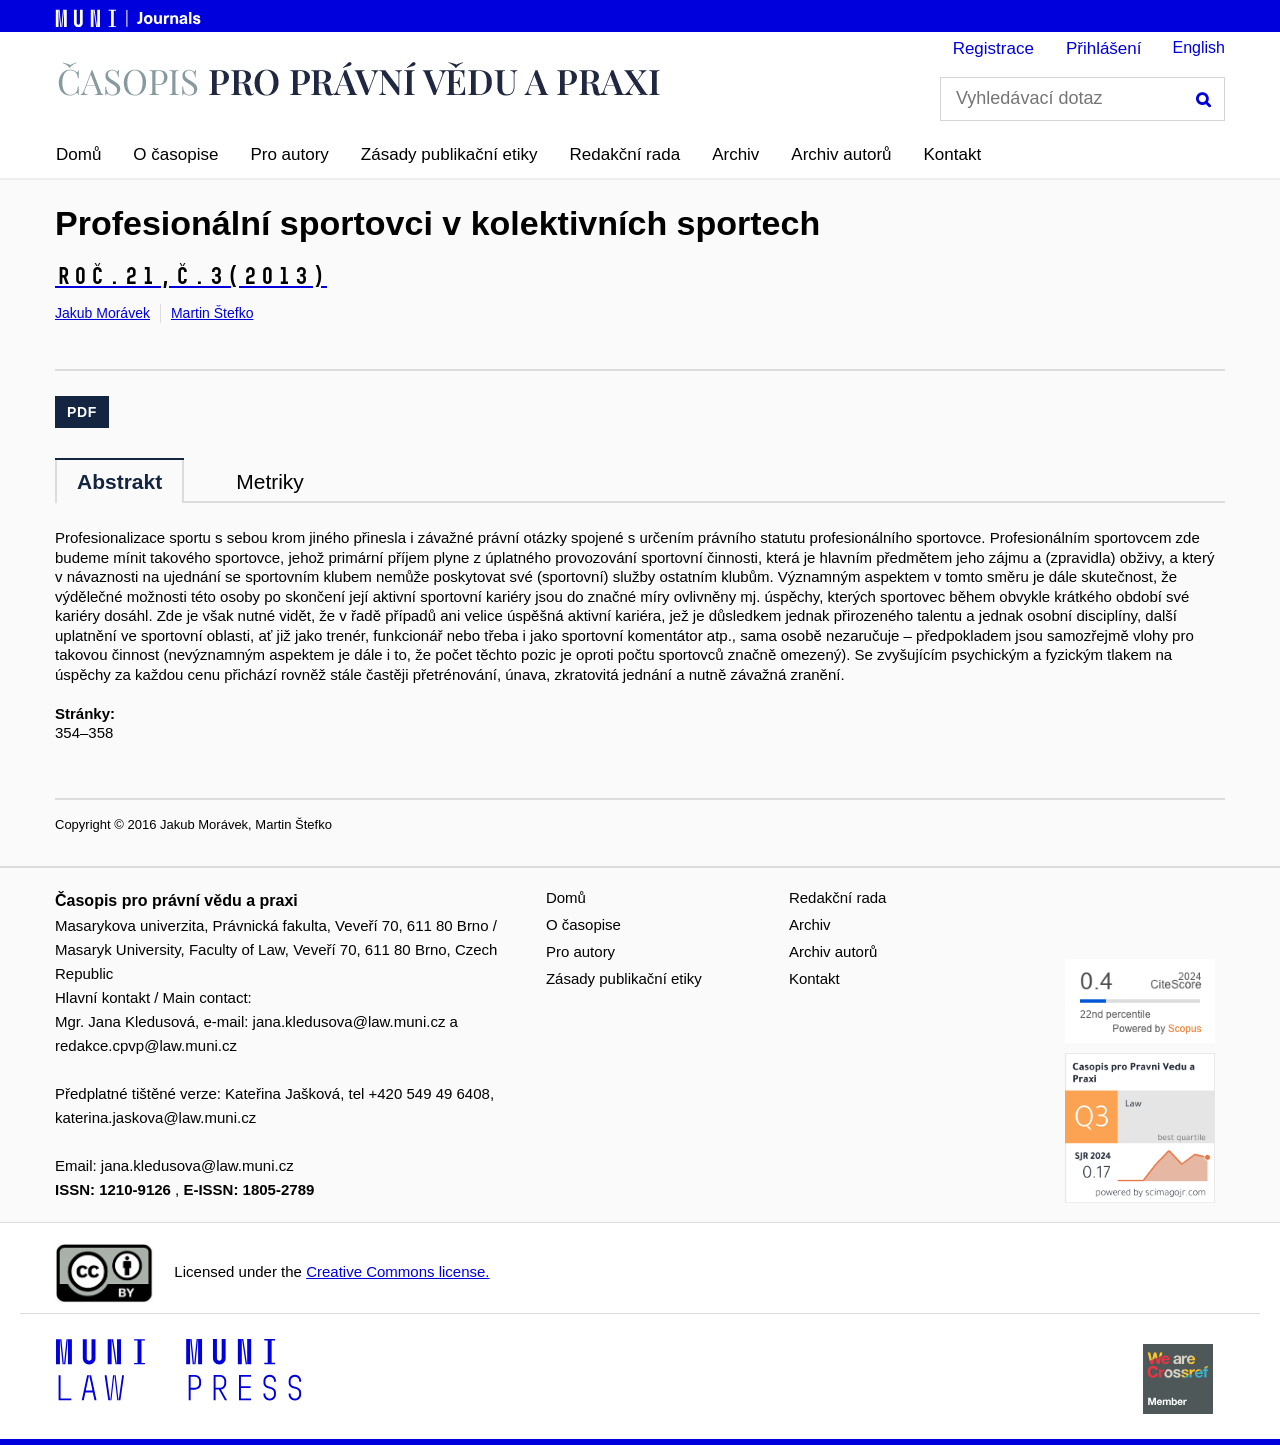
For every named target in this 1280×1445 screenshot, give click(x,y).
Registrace (993, 48)
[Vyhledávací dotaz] (1082, 99)
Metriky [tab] (270, 481)
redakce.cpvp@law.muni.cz (146, 1045)
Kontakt (953, 154)
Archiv (735, 154)
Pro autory (289, 154)
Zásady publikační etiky (449, 154)
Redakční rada (625, 154)
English (1199, 47)
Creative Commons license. (397, 1271)
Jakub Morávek (102, 313)
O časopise (175, 154)
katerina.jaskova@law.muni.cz (155, 1117)
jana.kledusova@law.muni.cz (349, 1021)
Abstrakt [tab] (119, 481)
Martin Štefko (212, 313)
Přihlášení (1104, 48)
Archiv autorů (841, 154)
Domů (78, 154)
